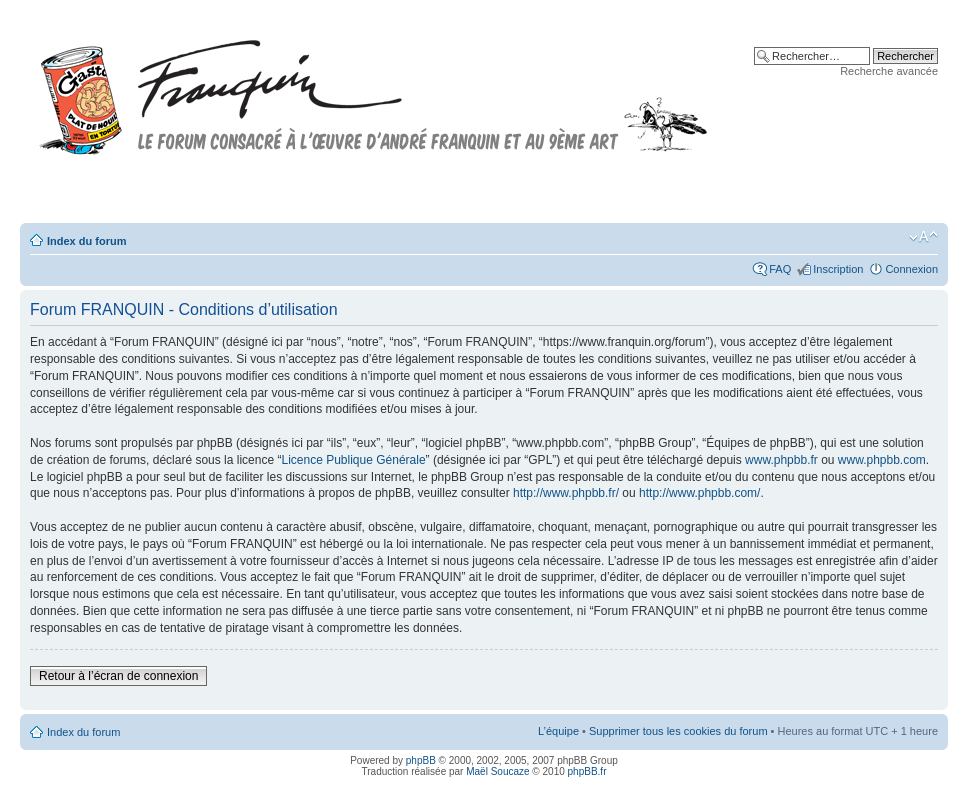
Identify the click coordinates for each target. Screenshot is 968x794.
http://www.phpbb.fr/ (566, 493)
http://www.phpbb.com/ (699, 493)
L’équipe (558, 731)
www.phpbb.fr (781, 460)
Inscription (838, 269)
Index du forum (86, 241)
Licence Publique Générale (353, 460)
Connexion (911, 269)
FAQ (780, 269)
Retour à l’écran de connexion (118, 676)
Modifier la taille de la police (923, 237)
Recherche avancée (889, 71)
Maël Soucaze (497, 771)
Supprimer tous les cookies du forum (678, 731)
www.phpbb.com (882, 460)
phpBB (421, 760)
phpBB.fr (587, 771)
